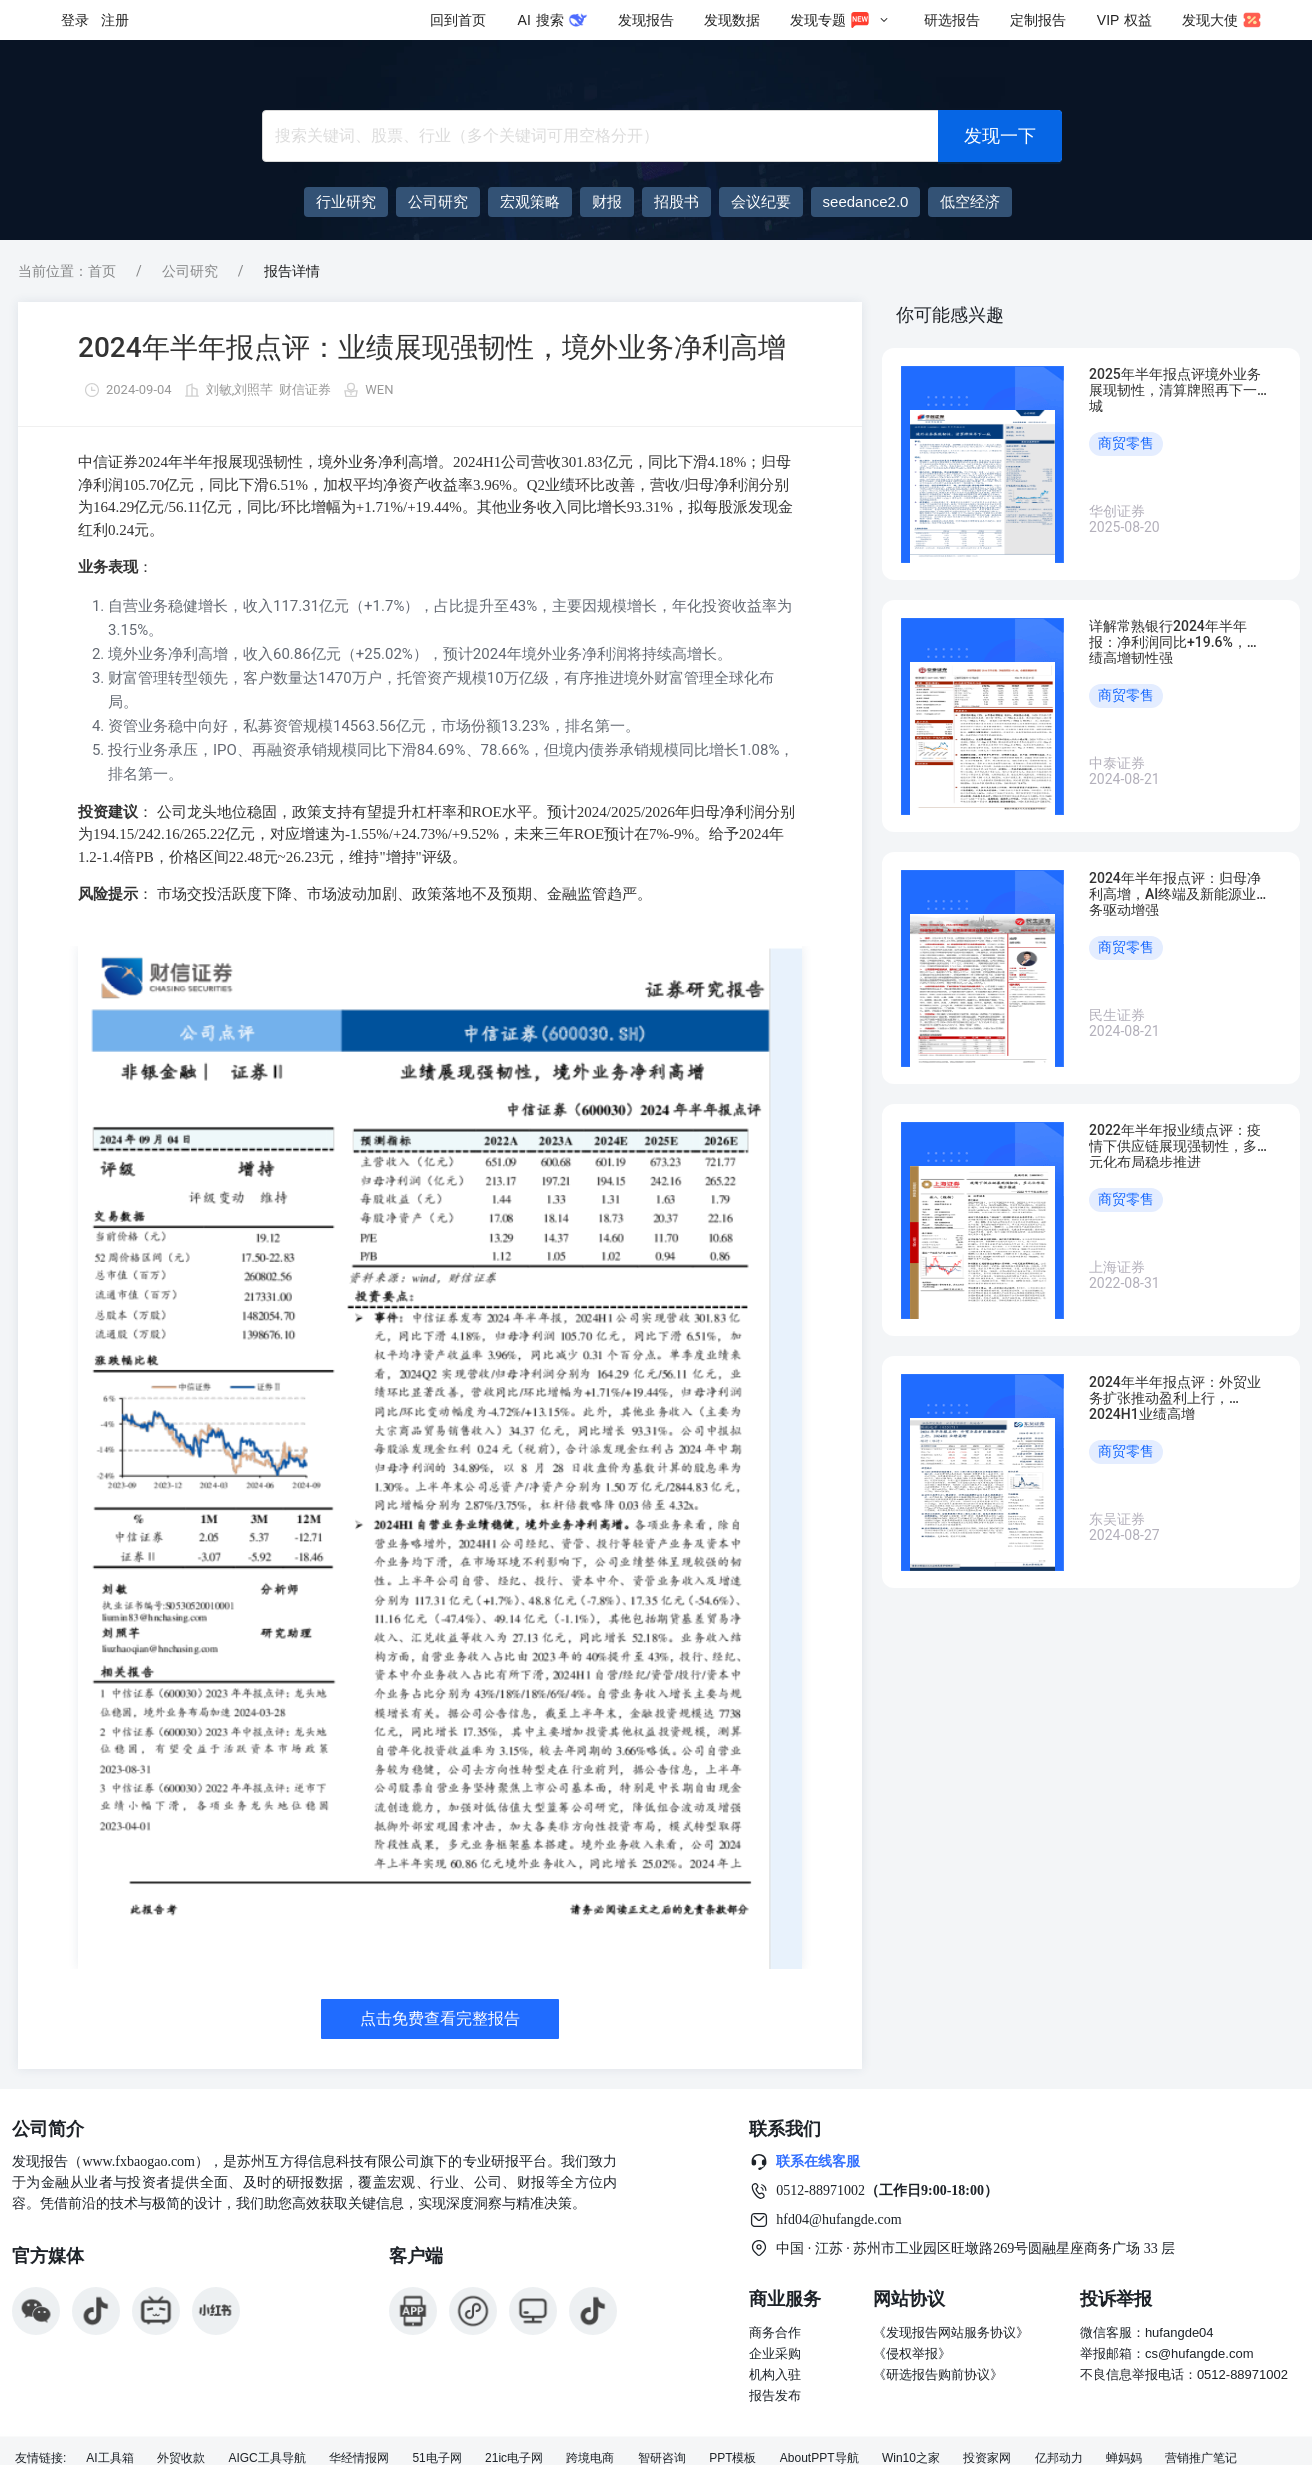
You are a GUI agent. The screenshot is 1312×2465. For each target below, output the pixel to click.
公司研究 (190, 271)
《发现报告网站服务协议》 (951, 2332)
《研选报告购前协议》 (938, 2374)
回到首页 (458, 20)
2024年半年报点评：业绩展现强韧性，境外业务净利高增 (432, 347)
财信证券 (305, 389)
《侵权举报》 (912, 2353)
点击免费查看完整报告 (440, 2018)
